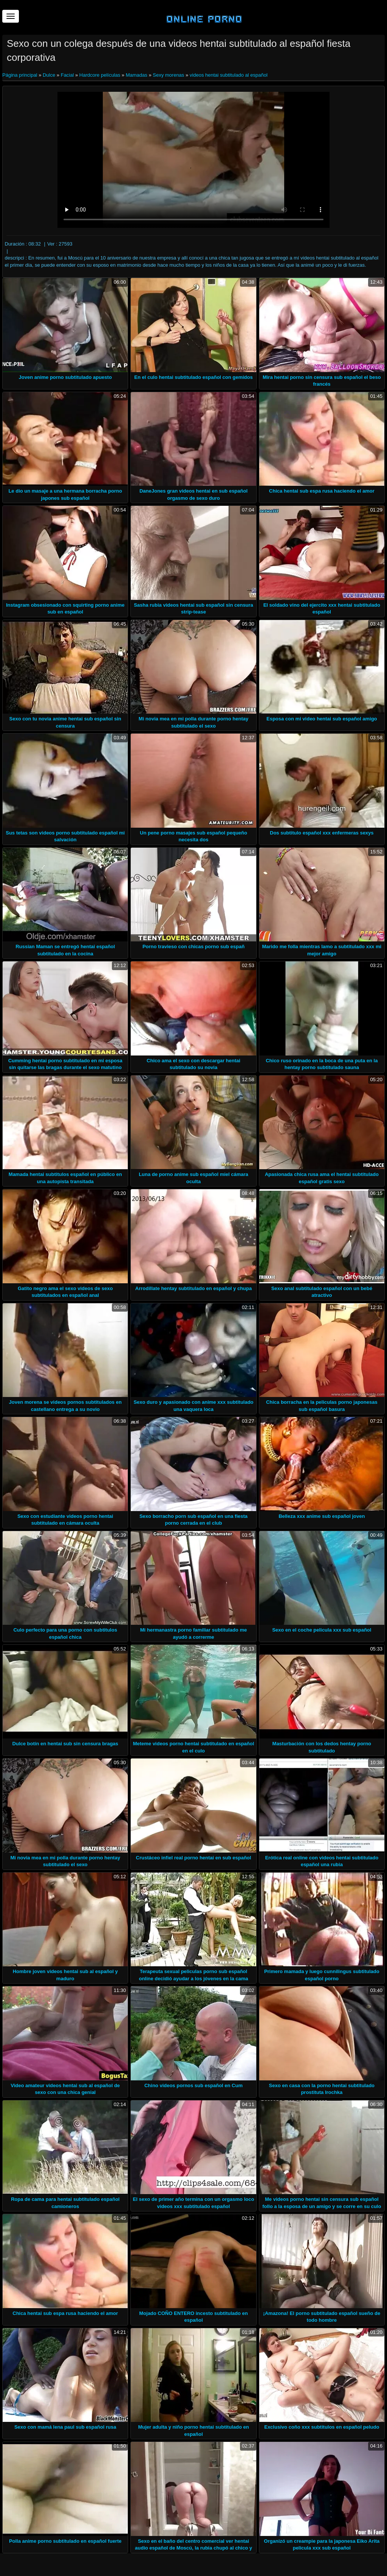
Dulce (49, 75)
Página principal (20, 75)
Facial (67, 75)
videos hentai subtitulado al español (229, 75)
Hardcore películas (99, 75)
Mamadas (136, 75)
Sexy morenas (168, 75)
